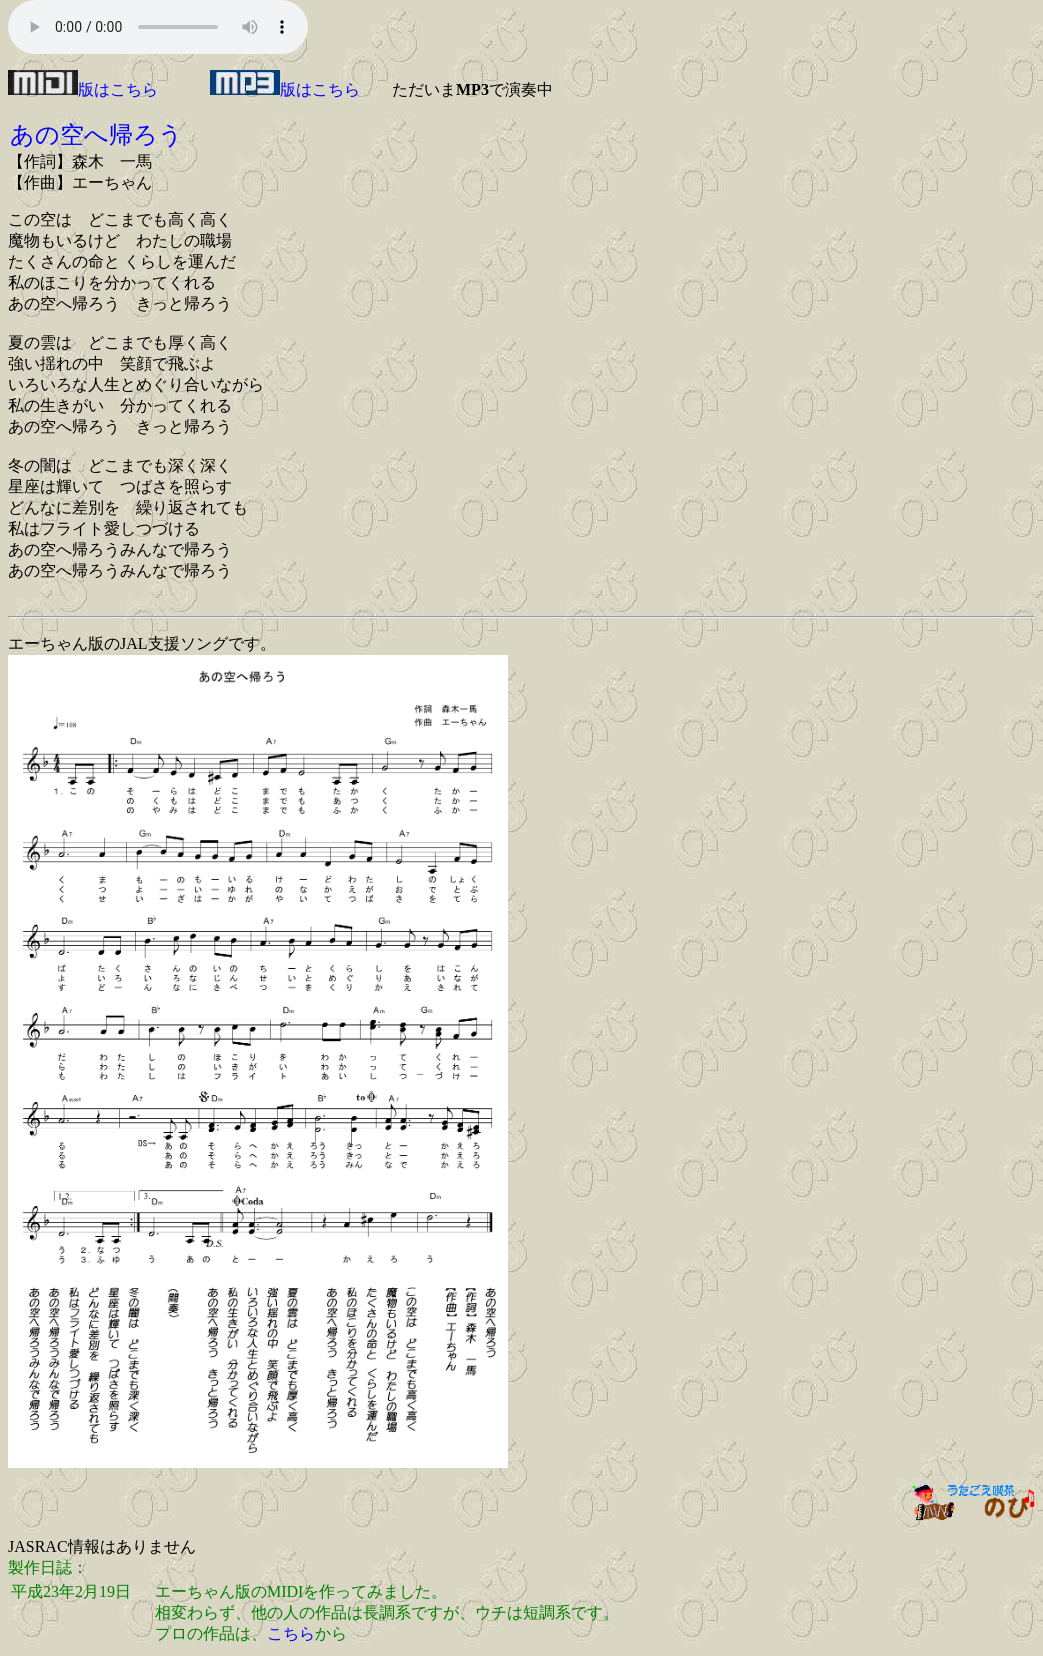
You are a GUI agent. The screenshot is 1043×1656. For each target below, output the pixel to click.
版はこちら (83, 89)
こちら (291, 1633)
